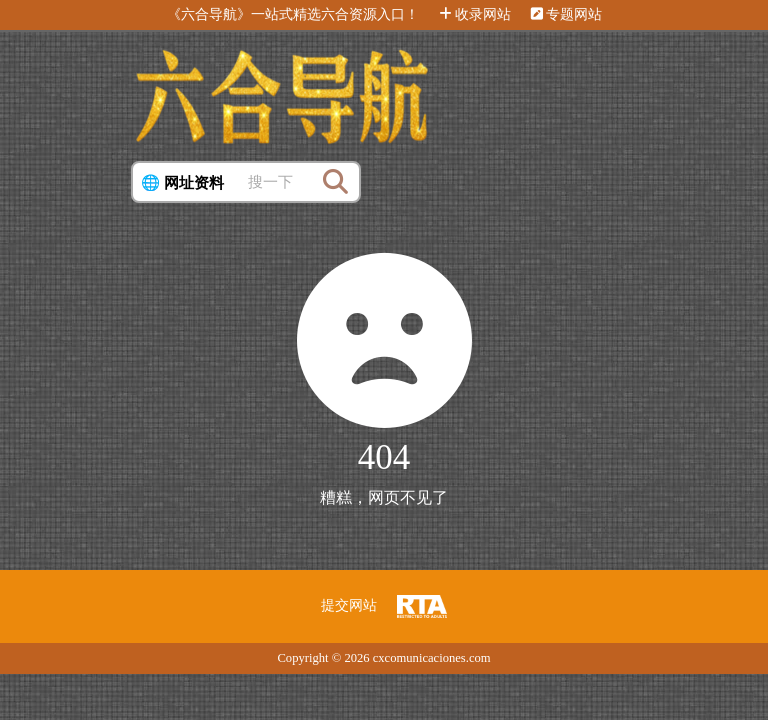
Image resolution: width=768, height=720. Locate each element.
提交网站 (349, 605)
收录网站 (475, 14)
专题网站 (566, 14)
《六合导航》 (209, 14)
